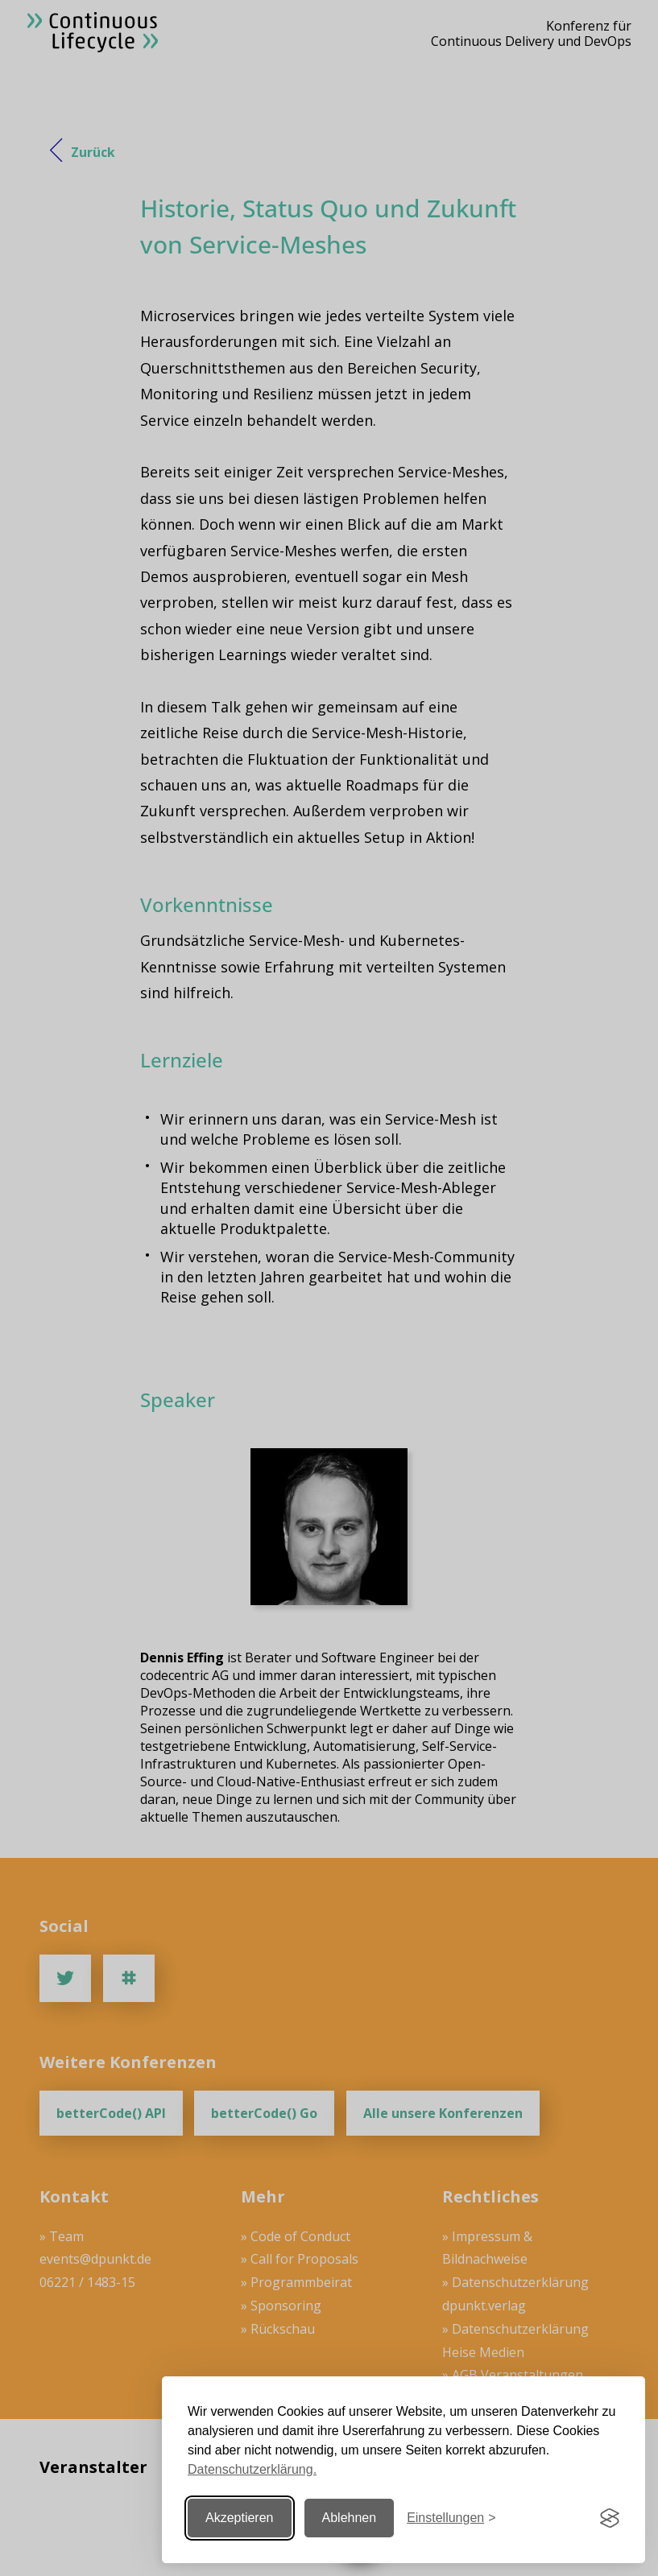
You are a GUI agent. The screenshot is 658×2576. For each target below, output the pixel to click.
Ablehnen (349, 2517)
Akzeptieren (239, 2517)
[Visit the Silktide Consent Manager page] (609, 2518)
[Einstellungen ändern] (451, 2518)
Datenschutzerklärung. (252, 2469)
